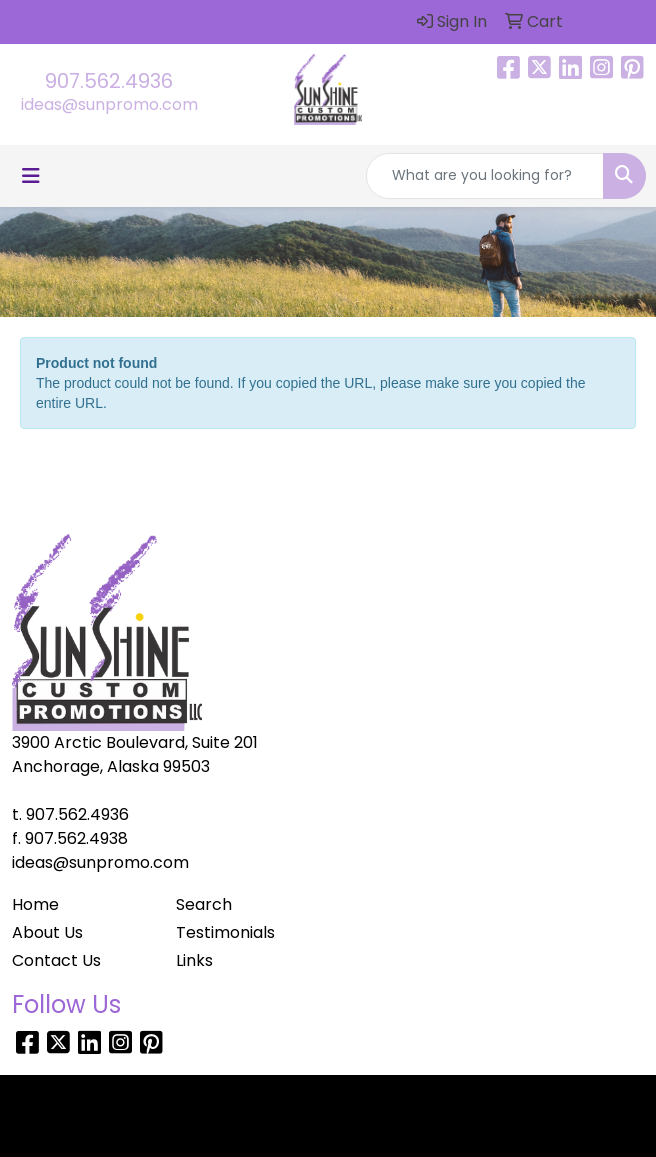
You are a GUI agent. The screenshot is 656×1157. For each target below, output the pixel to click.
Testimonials (225, 932)
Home (35, 904)
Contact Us (56, 960)
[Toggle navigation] (31, 176)
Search (204, 904)
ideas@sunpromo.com (109, 104)
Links (194, 960)
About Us (47, 932)
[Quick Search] (485, 176)
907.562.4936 (109, 81)
